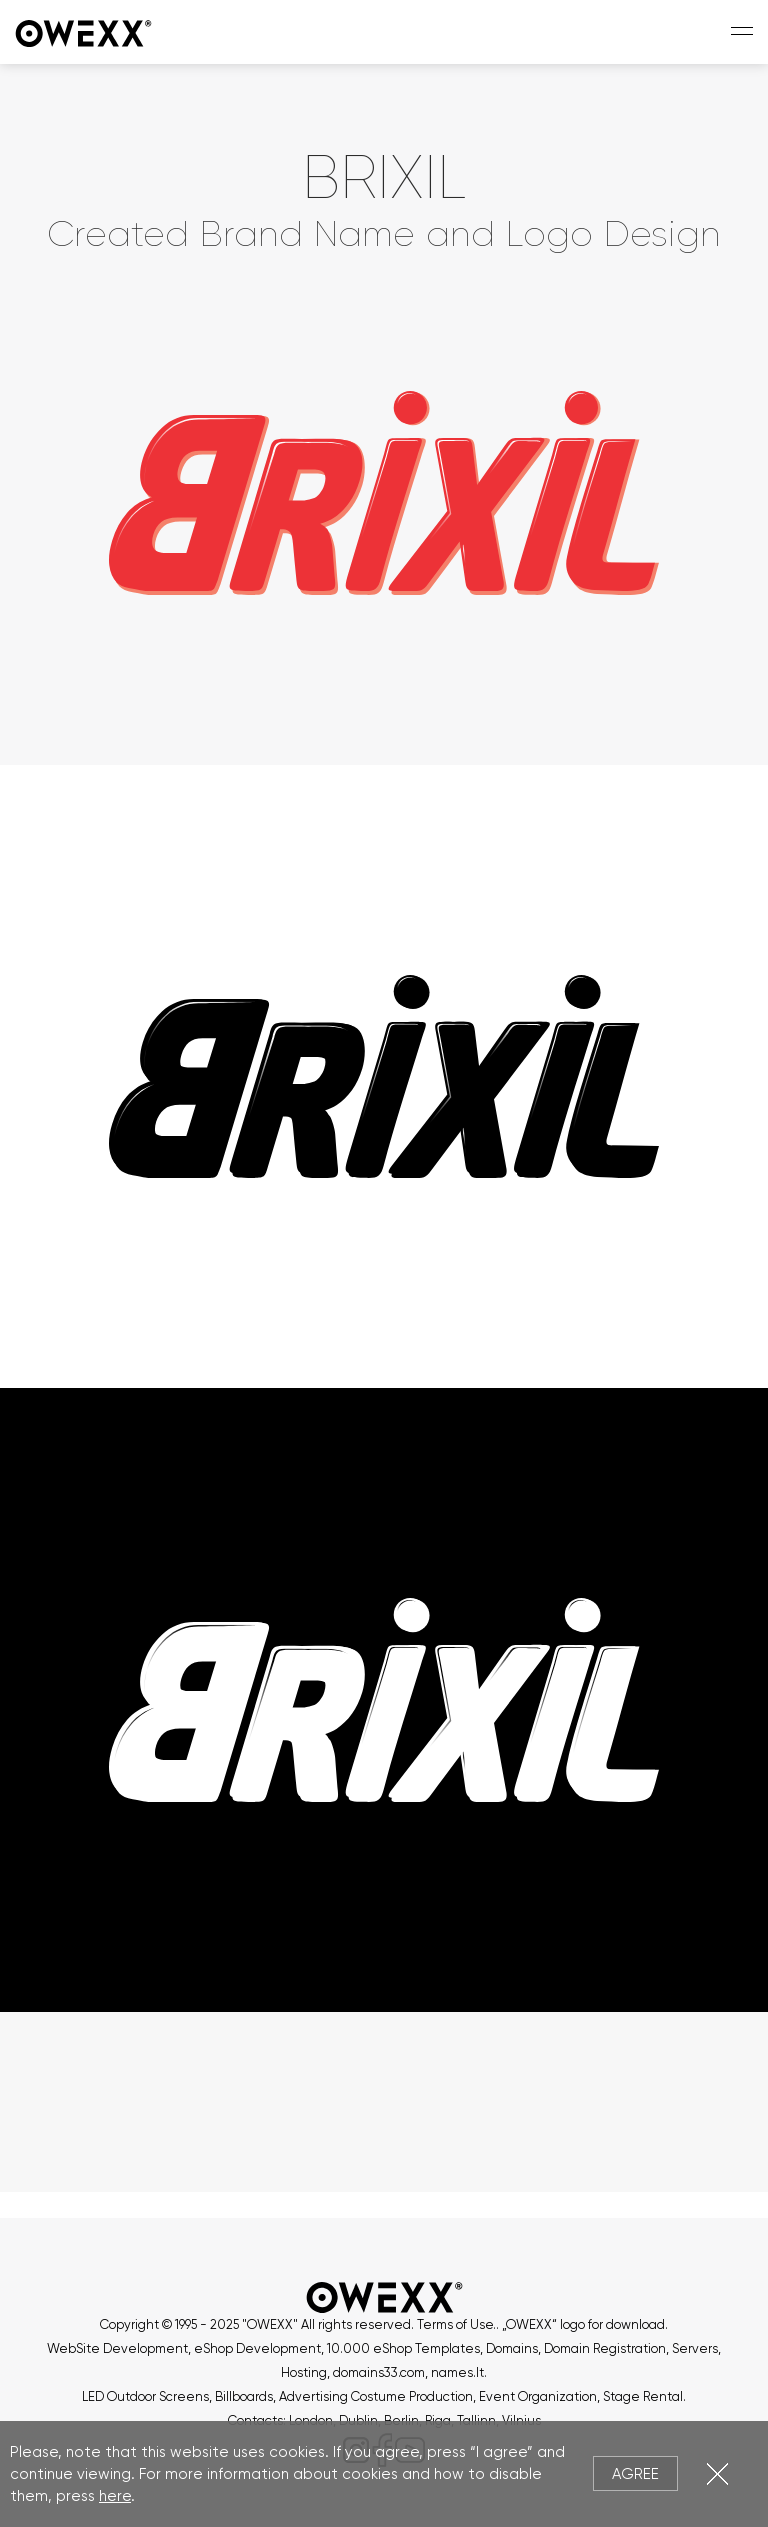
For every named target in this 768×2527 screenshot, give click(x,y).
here (115, 2496)
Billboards (244, 2396)
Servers (695, 2348)
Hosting (304, 2372)
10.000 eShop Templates (403, 2348)
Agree (635, 2474)
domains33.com (379, 2372)
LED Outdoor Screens (145, 2396)
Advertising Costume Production (376, 2396)
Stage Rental (643, 2396)
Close (717, 2473)
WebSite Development (117, 2348)
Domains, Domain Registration (576, 2348)
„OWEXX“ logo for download (583, 2324)
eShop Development (257, 2348)
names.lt (457, 2372)
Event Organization (538, 2396)
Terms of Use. (456, 2324)
